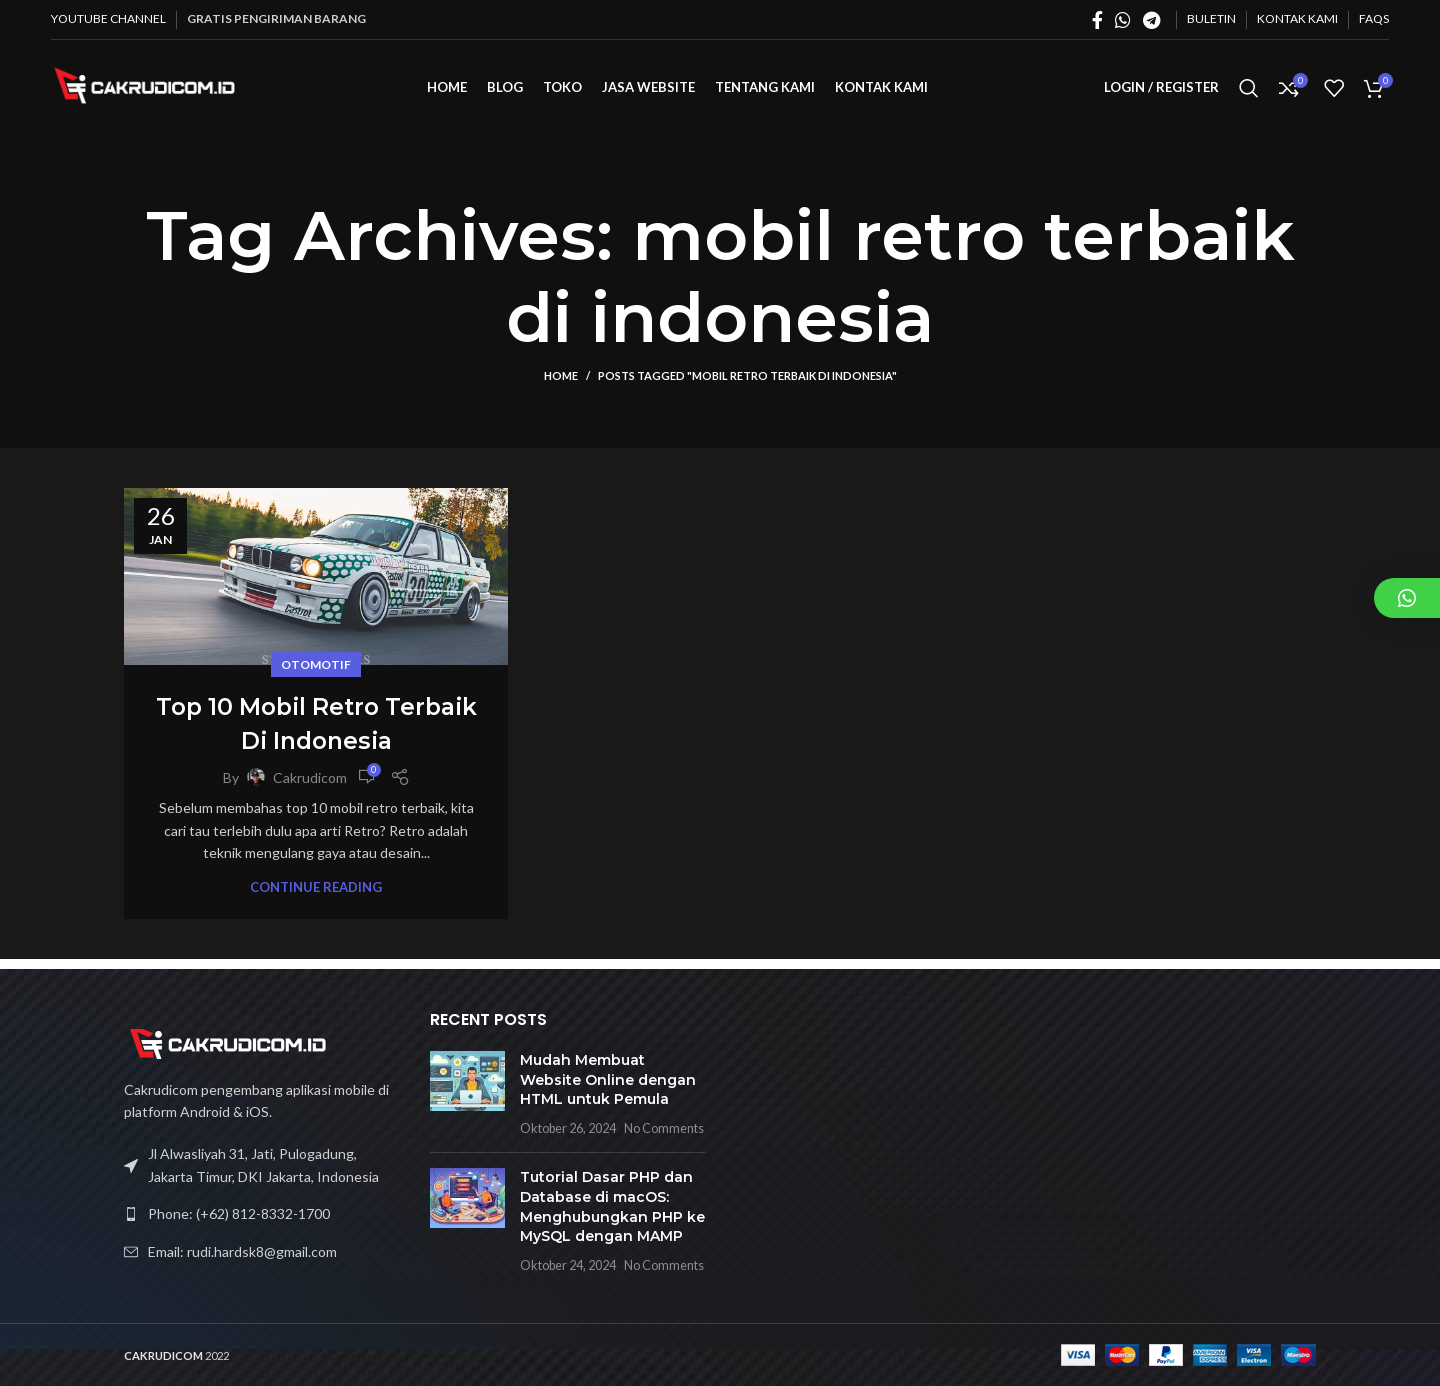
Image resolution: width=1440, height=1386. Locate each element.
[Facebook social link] (1097, 20)
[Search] (1249, 93)
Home (561, 385)
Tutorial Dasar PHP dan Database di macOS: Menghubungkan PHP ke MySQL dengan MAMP (612, 1206)
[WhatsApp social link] (1123, 20)
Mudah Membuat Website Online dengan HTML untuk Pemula (608, 1079)
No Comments (664, 1128)
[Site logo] (151, 90)
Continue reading (316, 897)
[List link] (262, 1214)
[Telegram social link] (1151, 20)
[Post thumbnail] (467, 1094)
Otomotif (316, 674)
